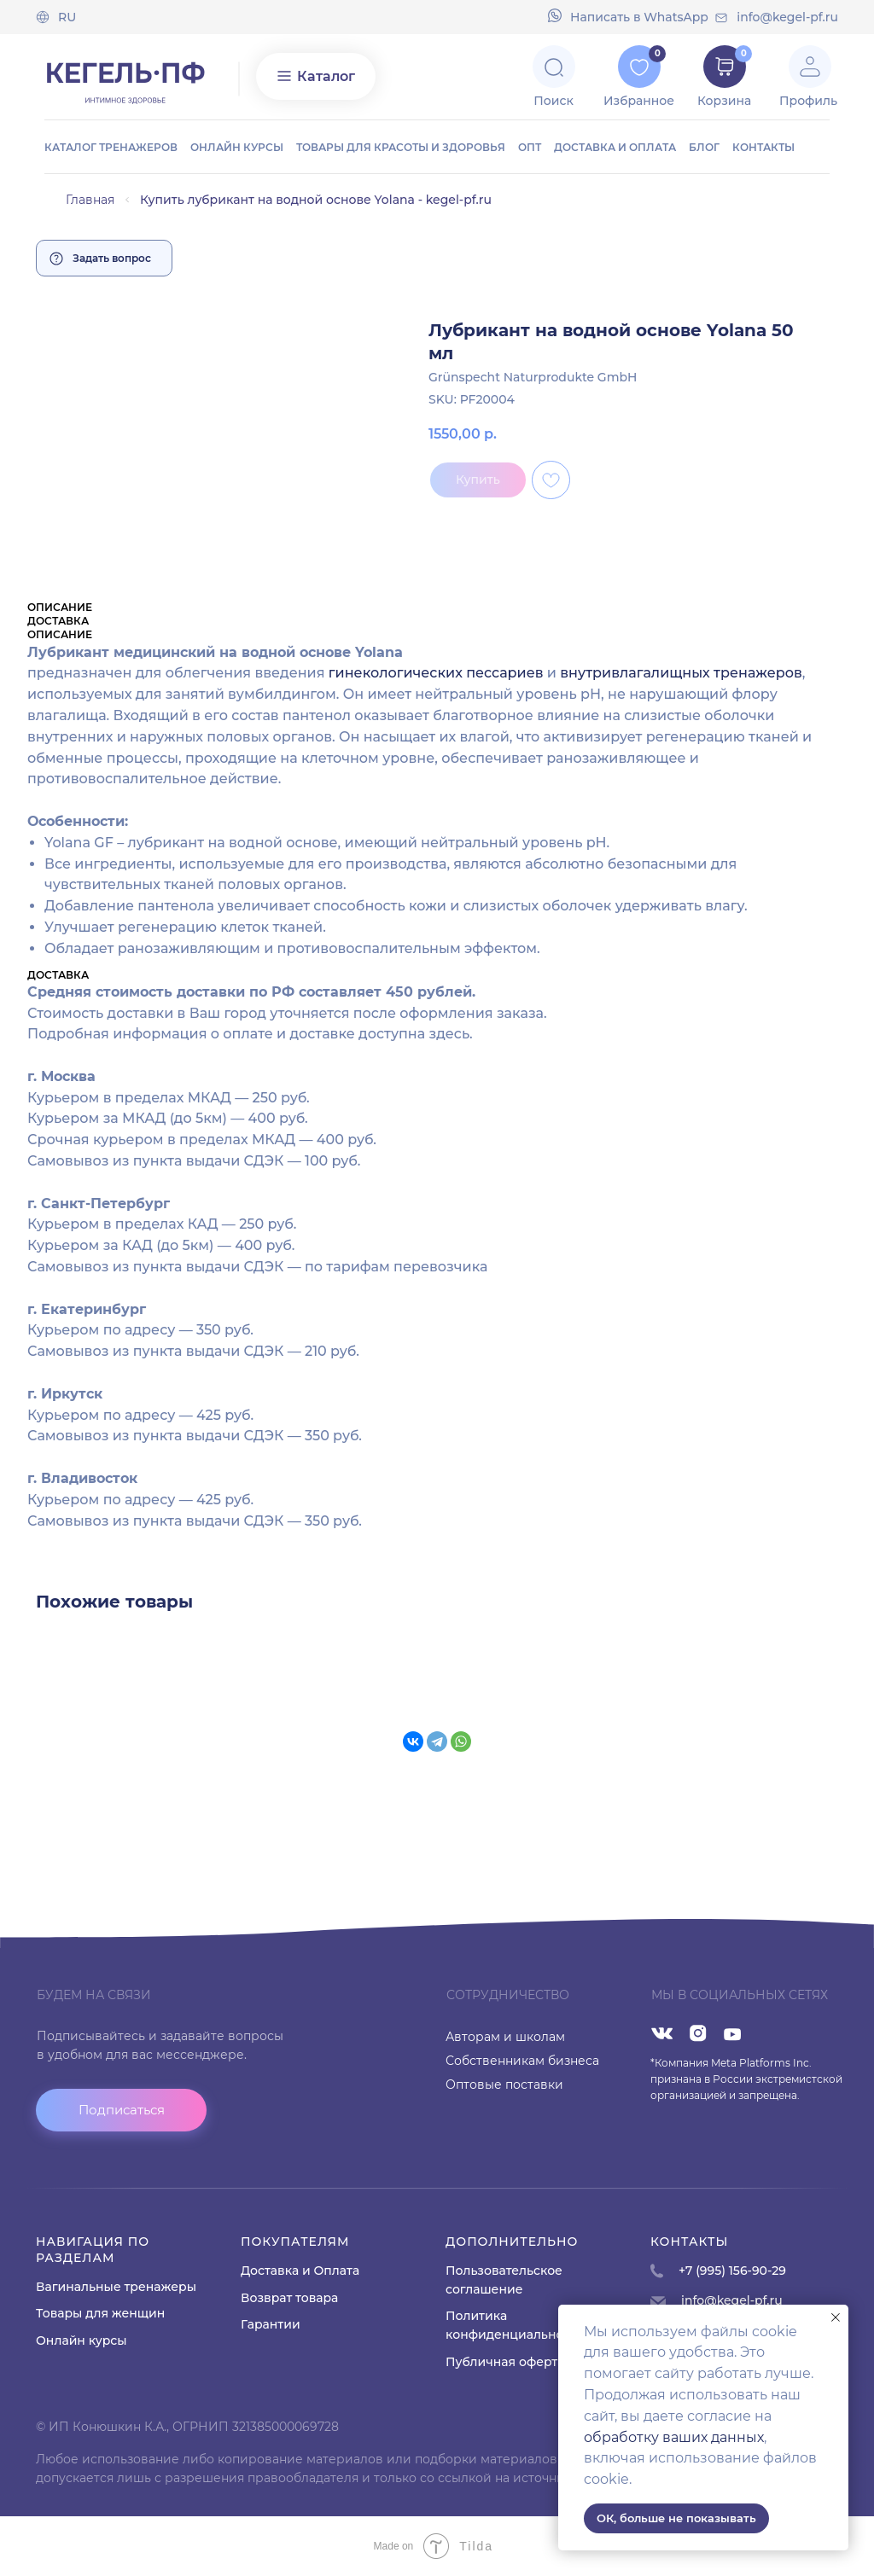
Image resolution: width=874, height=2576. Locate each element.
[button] (121, 2110)
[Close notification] (835, 2317)
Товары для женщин (100, 2313)
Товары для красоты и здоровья (400, 147)
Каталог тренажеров (111, 147)
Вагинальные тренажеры (116, 2286)
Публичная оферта (505, 2362)
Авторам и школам (505, 2036)
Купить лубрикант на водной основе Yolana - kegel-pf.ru (316, 199)
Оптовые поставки (504, 2084)
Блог (704, 147)
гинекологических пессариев (436, 673)
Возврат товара (289, 2298)
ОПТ (529, 147)
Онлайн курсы (236, 147)
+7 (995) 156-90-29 (732, 2270)
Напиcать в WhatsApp (639, 17)
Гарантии (270, 2324)
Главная (90, 199)
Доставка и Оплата (300, 2270)
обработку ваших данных (674, 2437)
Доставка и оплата (615, 147)
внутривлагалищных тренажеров (681, 673)
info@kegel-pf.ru (787, 17)
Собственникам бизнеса (522, 2060)
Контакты (763, 147)
